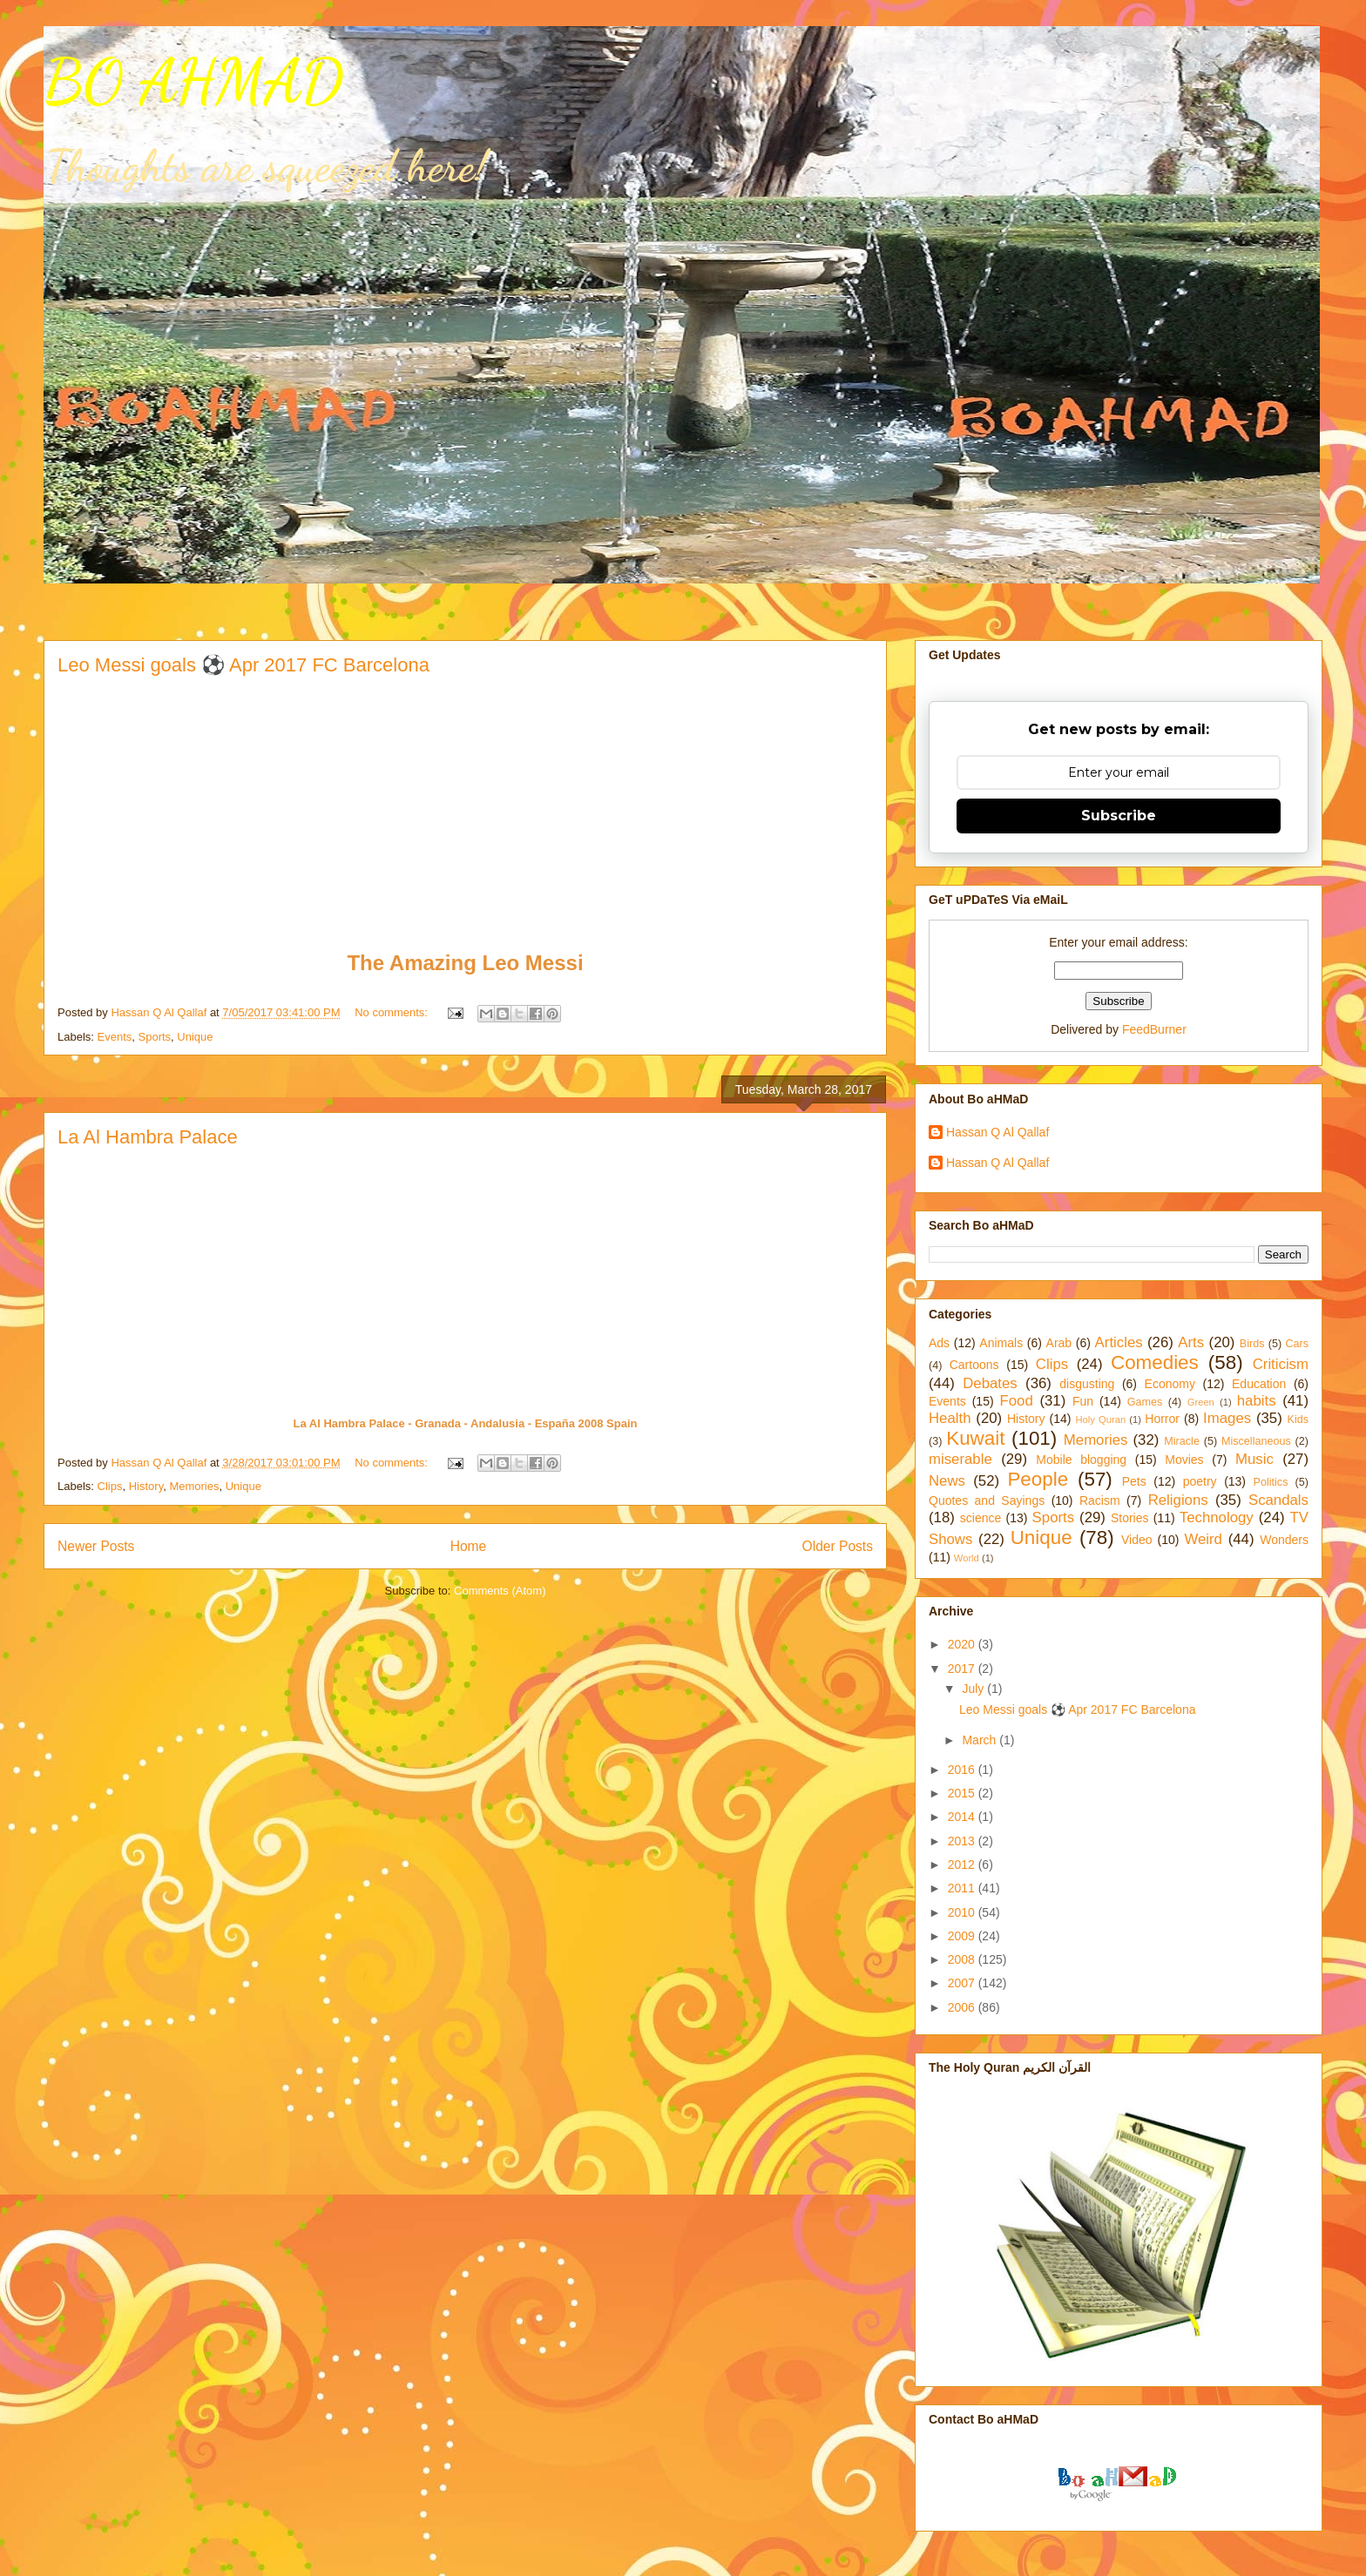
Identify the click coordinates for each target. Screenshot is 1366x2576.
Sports (155, 1036)
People (1037, 1479)
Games (1145, 1402)
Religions (1178, 1500)
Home (468, 1546)
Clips (110, 1486)
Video (1137, 1540)
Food (1016, 1401)
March (980, 1740)
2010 (963, 1912)
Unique (195, 1036)
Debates (990, 1383)
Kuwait (975, 1438)
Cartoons (974, 1365)
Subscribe (1118, 815)
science (980, 1518)
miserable (960, 1459)
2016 (963, 1770)
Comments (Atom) (499, 1590)
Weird (1203, 1539)
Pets (1134, 1481)
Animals (1001, 1343)
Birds (1252, 1344)
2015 (963, 1793)
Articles (1119, 1342)
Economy (1170, 1384)
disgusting (1086, 1384)
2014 (963, 1817)
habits (1256, 1401)
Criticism (1281, 1364)
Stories (1130, 1518)
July (974, 1689)
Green (1200, 1402)
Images (1227, 1418)
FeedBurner (1154, 1029)
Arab (1059, 1343)
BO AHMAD (193, 81)
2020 (963, 1644)
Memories (194, 1486)
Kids (1298, 1419)
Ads (939, 1343)
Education (1259, 1384)
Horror (1162, 1419)
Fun (1082, 1401)
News (947, 1481)
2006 (963, 2007)
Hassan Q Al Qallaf (997, 1132)
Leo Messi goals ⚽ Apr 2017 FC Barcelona (243, 665)
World (966, 1558)
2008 (963, 1959)
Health (950, 1418)
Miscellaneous (1256, 1441)
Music (1254, 1459)
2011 (963, 1888)
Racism (1099, 1500)
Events (115, 1036)
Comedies (1155, 1362)
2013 (963, 1841)
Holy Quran (1100, 1419)
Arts (1191, 1342)
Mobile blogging (1081, 1460)
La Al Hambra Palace (147, 1137)
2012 (963, 1864)
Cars (1297, 1344)
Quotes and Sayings (987, 1500)
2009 (963, 1936)
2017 (963, 1669)
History (146, 1486)
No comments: (392, 1012)
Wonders (1284, 1540)
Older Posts (837, 1546)
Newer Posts (95, 1546)
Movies (1184, 1460)
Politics (1271, 1482)
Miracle (1182, 1441)
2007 (963, 1983)
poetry (1200, 1481)
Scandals (1278, 1500)
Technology (1217, 1517)
